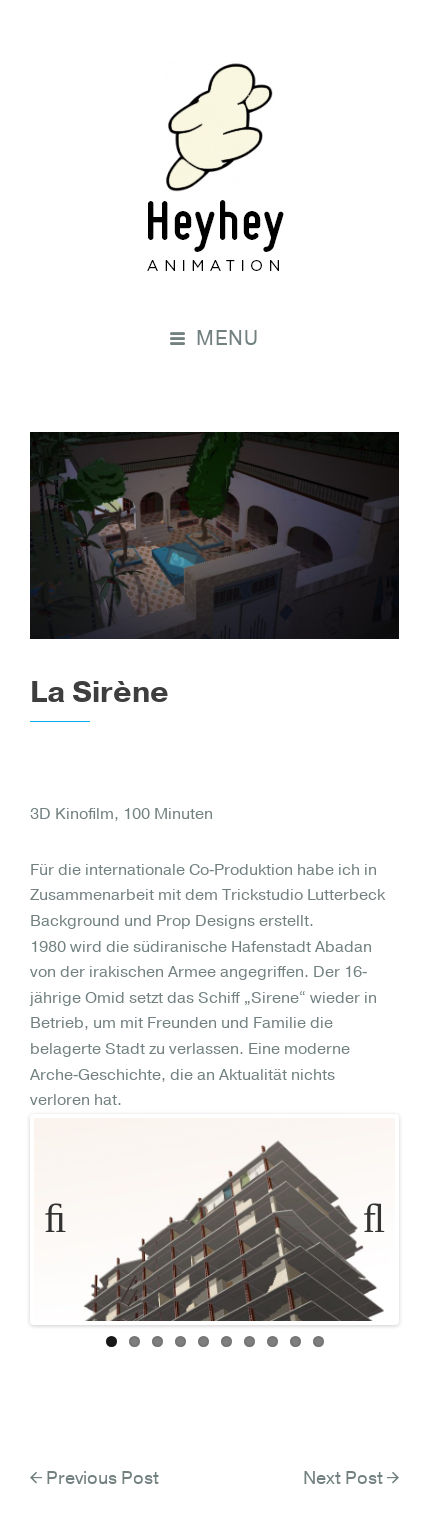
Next (365, 1219)
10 (318, 1341)
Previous (64, 1219)
